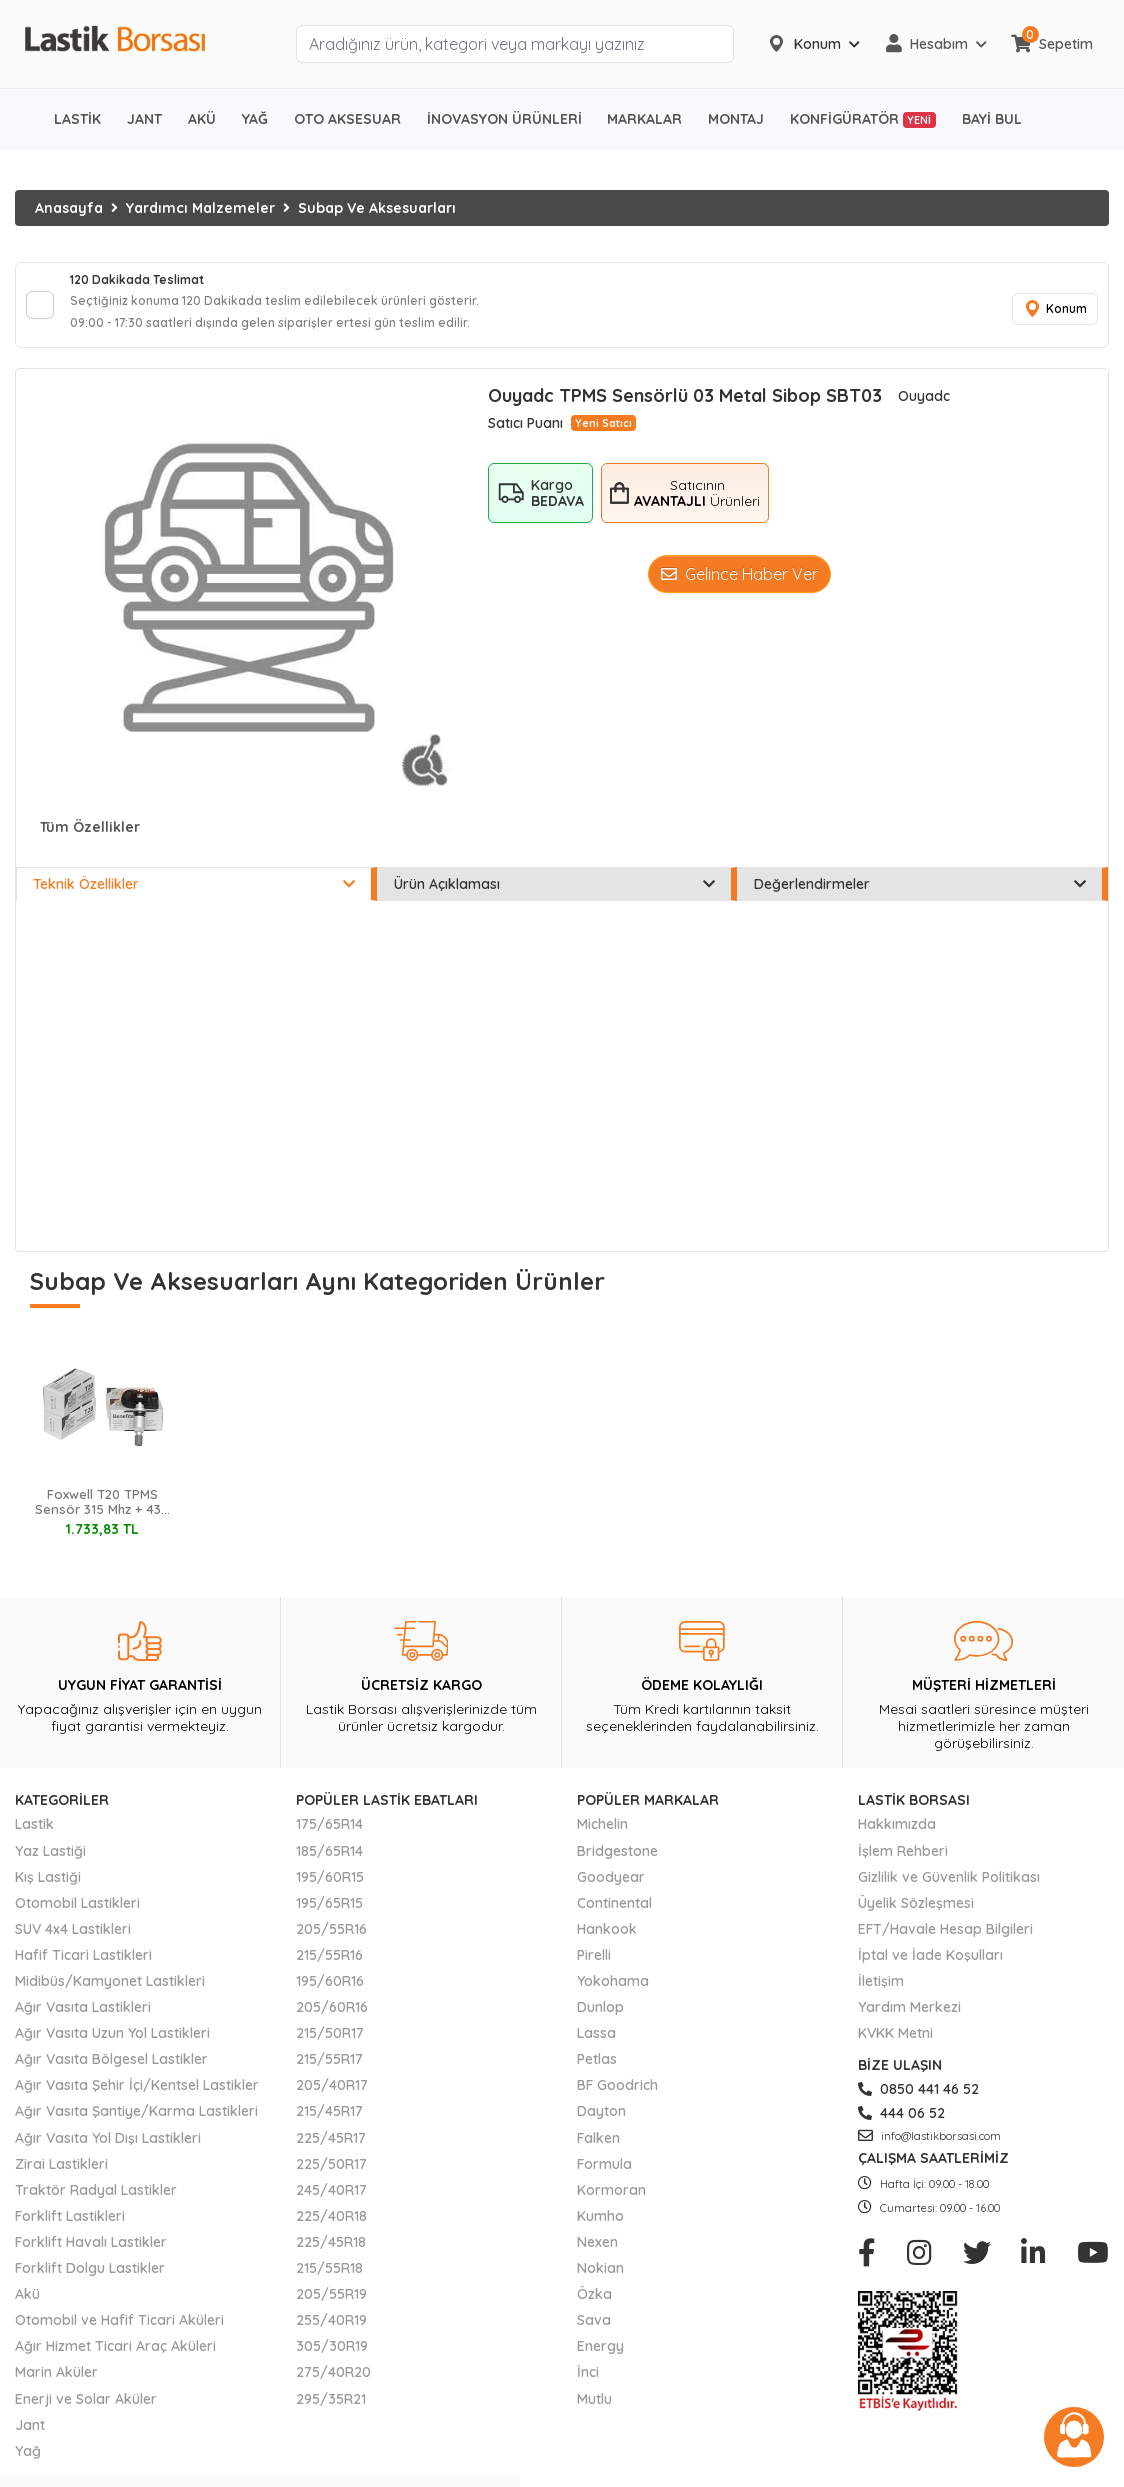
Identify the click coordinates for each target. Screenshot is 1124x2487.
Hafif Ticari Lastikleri (83, 1969)
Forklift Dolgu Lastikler (90, 2282)
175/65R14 (329, 1838)
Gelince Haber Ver (739, 588)
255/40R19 (331, 2334)
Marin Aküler (56, 2386)
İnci (588, 2386)
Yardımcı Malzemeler (200, 208)
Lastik (34, 1838)
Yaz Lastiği (50, 1864)
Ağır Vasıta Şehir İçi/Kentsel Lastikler (137, 2099)
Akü (27, 2308)
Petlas (597, 2073)
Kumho (600, 2230)
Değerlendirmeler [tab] (920, 898)
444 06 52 (901, 2127)
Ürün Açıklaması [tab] (555, 898)
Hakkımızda (897, 1838)
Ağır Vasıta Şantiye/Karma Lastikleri (136, 2125)
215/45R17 (329, 2125)
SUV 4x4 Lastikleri (73, 1943)
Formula (604, 2178)
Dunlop (600, 2021)
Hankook (607, 1943)
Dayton (601, 2125)
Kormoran (611, 2204)
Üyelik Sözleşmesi (916, 1917)
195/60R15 (330, 1891)
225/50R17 (331, 2178)
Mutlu (594, 2412)
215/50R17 (330, 2047)
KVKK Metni (895, 2047)
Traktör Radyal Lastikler (96, 2204)
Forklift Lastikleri (70, 2230)
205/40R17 (332, 2099)
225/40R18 (331, 2230)
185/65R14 (329, 1864)
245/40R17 (331, 2204)
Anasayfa (69, 208)
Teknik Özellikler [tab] (194, 898)
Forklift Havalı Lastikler (91, 2256)
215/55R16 (329, 1969)
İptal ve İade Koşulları (930, 1969)
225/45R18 (331, 2256)
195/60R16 (330, 1995)
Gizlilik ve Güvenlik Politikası (949, 1891)
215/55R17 (329, 2073)
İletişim (881, 1995)
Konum (1049, 316)
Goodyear (611, 1891)
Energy (600, 2360)
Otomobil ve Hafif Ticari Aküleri (119, 2334)
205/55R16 (331, 1943)
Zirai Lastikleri (61, 2178)
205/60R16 (332, 2021)
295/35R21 (331, 2412)
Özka (594, 2308)
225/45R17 (331, 2151)
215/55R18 (329, 2282)
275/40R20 (333, 2386)
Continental (614, 1917)
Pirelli (594, 1969)
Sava (594, 2334)
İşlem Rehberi (903, 1864)
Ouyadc (924, 410)
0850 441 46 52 (918, 2103)
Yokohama (613, 1995)
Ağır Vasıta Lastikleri (83, 2021)
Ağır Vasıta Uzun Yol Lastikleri (112, 2047)
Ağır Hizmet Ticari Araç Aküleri (115, 2360)
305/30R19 (332, 2360)
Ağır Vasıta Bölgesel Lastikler (111, 2073)
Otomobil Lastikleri (77, 1917)
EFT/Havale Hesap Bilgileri (945, 1943)
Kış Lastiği (48, 1891)
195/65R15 (329, 1917)
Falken (598, 2151)
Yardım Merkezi (909, 2021)
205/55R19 (331, 2308)
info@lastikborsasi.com (929, 2149)
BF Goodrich (617, 2099)
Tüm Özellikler (90, 841)
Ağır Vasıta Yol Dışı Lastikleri (108, 2151)
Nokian (600, 2282)
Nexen (597, 2256)
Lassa (596, 2047)
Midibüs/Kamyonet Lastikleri (110, 1995)
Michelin (602, 1838)
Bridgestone (617, 1864)
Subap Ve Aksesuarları (377, 208)
